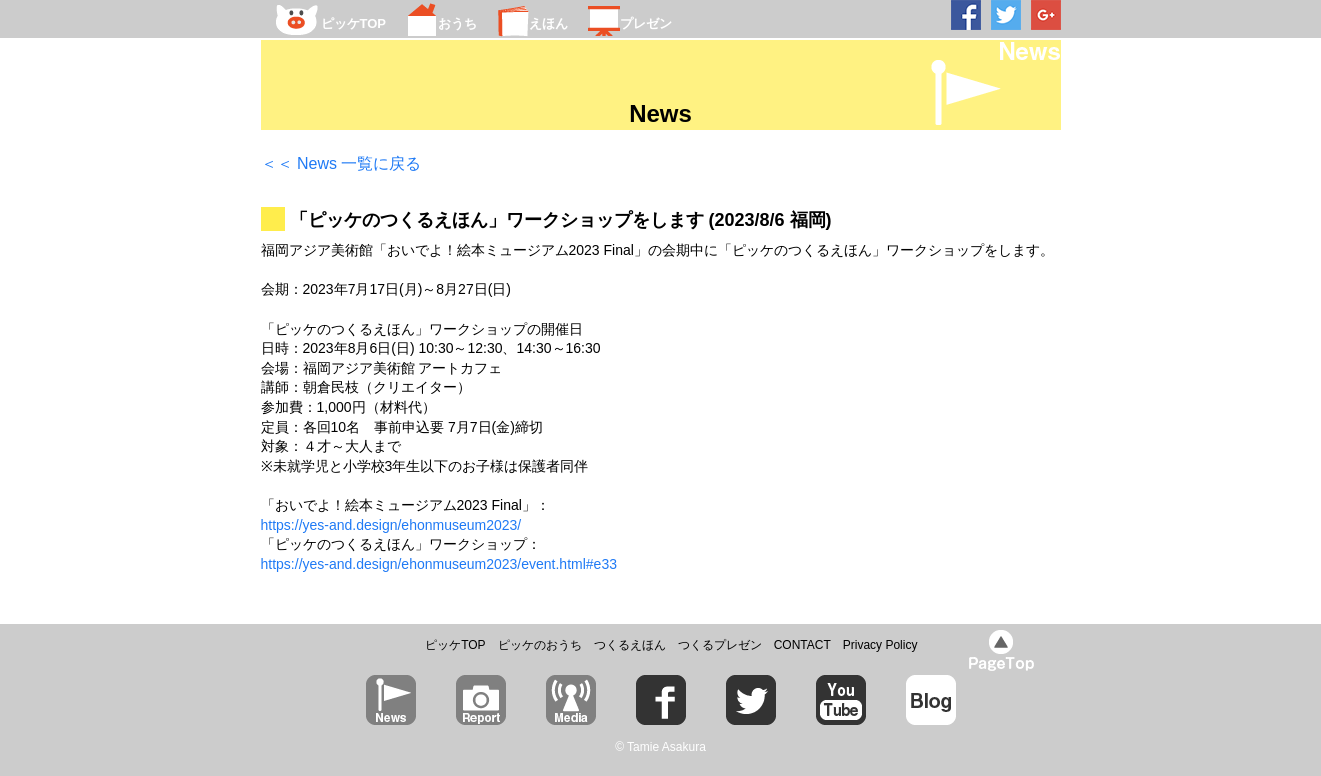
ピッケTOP (455, 645)
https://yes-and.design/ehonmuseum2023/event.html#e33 (439, 564)
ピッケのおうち (540, 645)
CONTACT (802, 645)
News (660, 113)
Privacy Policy (880, 645)
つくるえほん (630, 645)
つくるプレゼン (720, 645)
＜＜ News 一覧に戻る (341, 163)
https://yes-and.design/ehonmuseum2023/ (391, 525)
